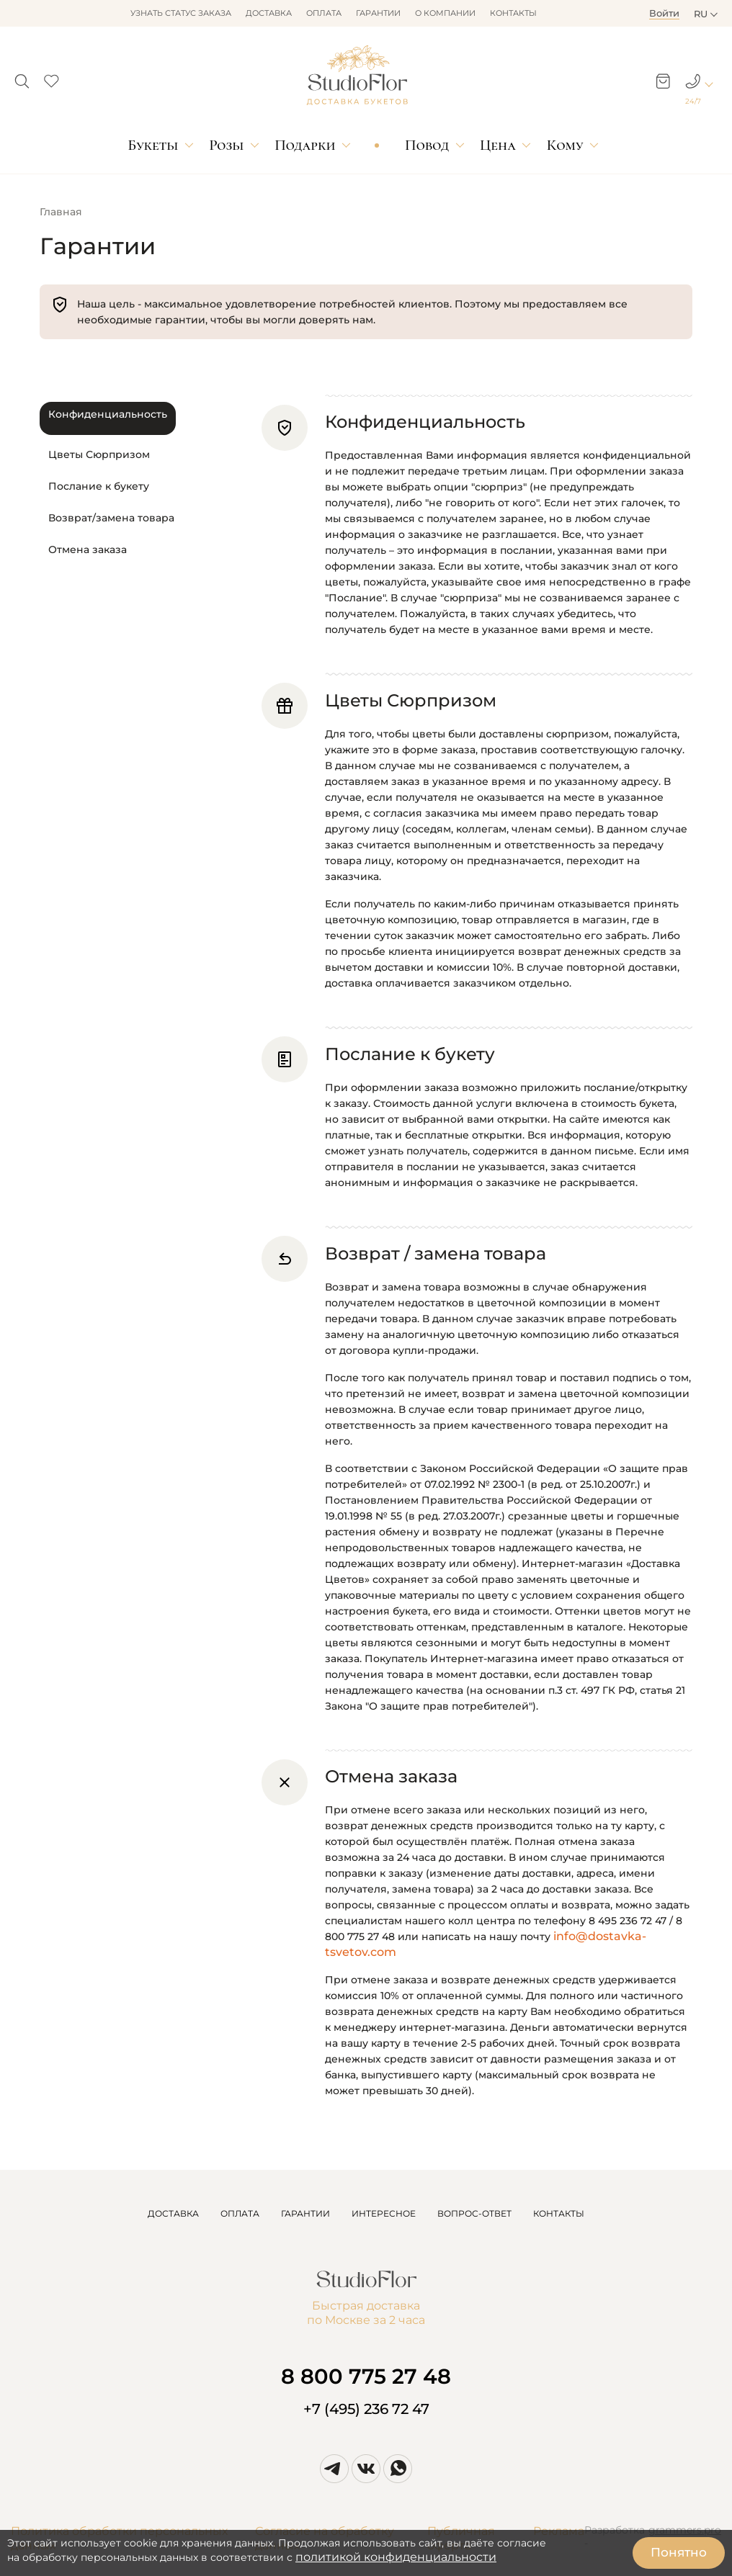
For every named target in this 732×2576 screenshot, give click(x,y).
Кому (565, 145)
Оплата (324, 13)
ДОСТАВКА (173, 2213)
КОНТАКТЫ (558, 2213)
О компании (445, 13)
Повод (427, 145)
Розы (226, 145)
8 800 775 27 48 (366, 2376)
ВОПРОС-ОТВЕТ (474, 2213)
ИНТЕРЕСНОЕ (384, 2213)
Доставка (269, 13)
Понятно (679, 2552)
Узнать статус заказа (180, 13)
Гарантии (378, 13)
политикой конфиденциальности (395, 2557)
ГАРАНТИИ (305, 2213)
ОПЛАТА (239, 2213)
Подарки (305, 145)
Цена (498, 145)
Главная (61, 211)
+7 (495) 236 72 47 (366, 2409)
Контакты (513, 13)
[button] (22, 77)
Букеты (153, 145)
